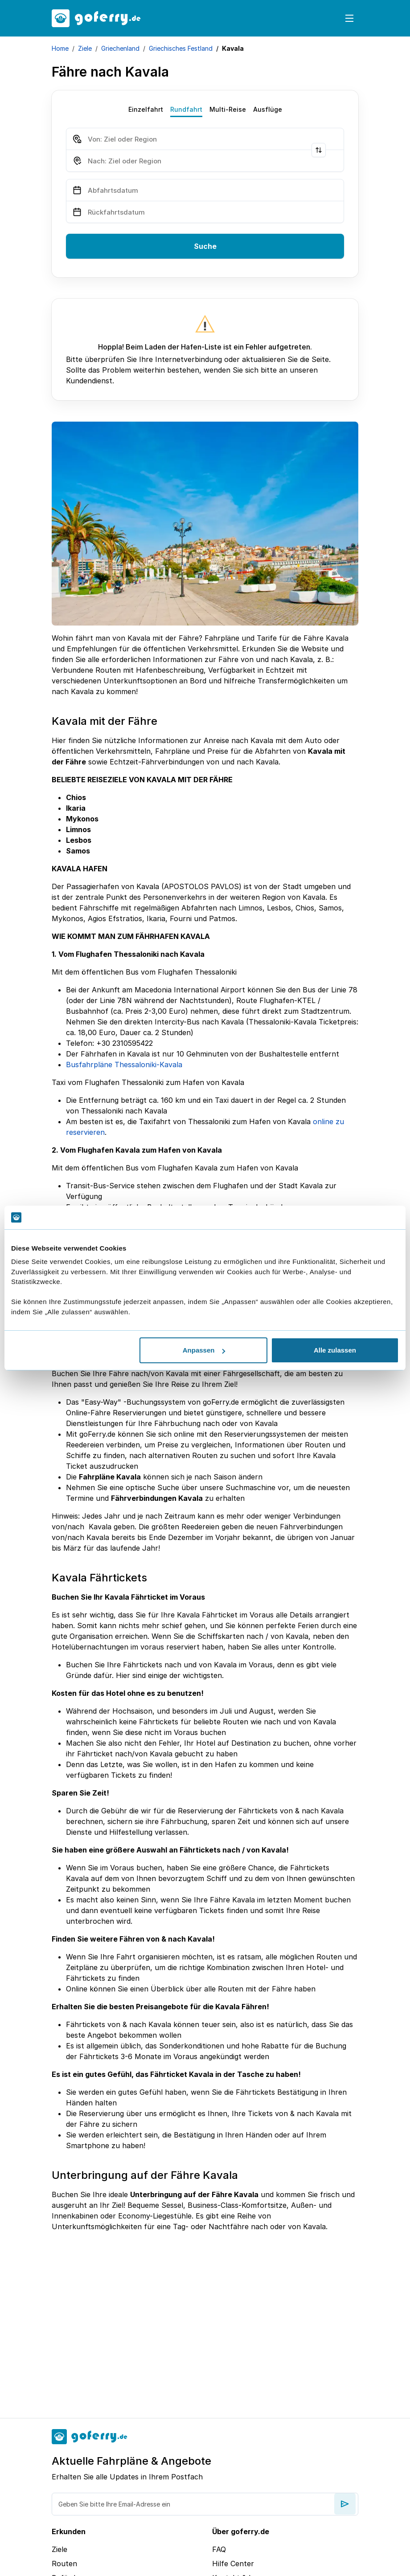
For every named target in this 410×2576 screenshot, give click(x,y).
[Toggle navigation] (349, 18)
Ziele (85, 48)
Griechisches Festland (181, 48)
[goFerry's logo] (96, 18)
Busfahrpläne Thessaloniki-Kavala (124, 1064)
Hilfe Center (233, 2563)
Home (60, 48)
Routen (64, 2563)
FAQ (219, 2549)
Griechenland (120, 48)
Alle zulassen (335, 1350)
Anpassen (204, 1350)
